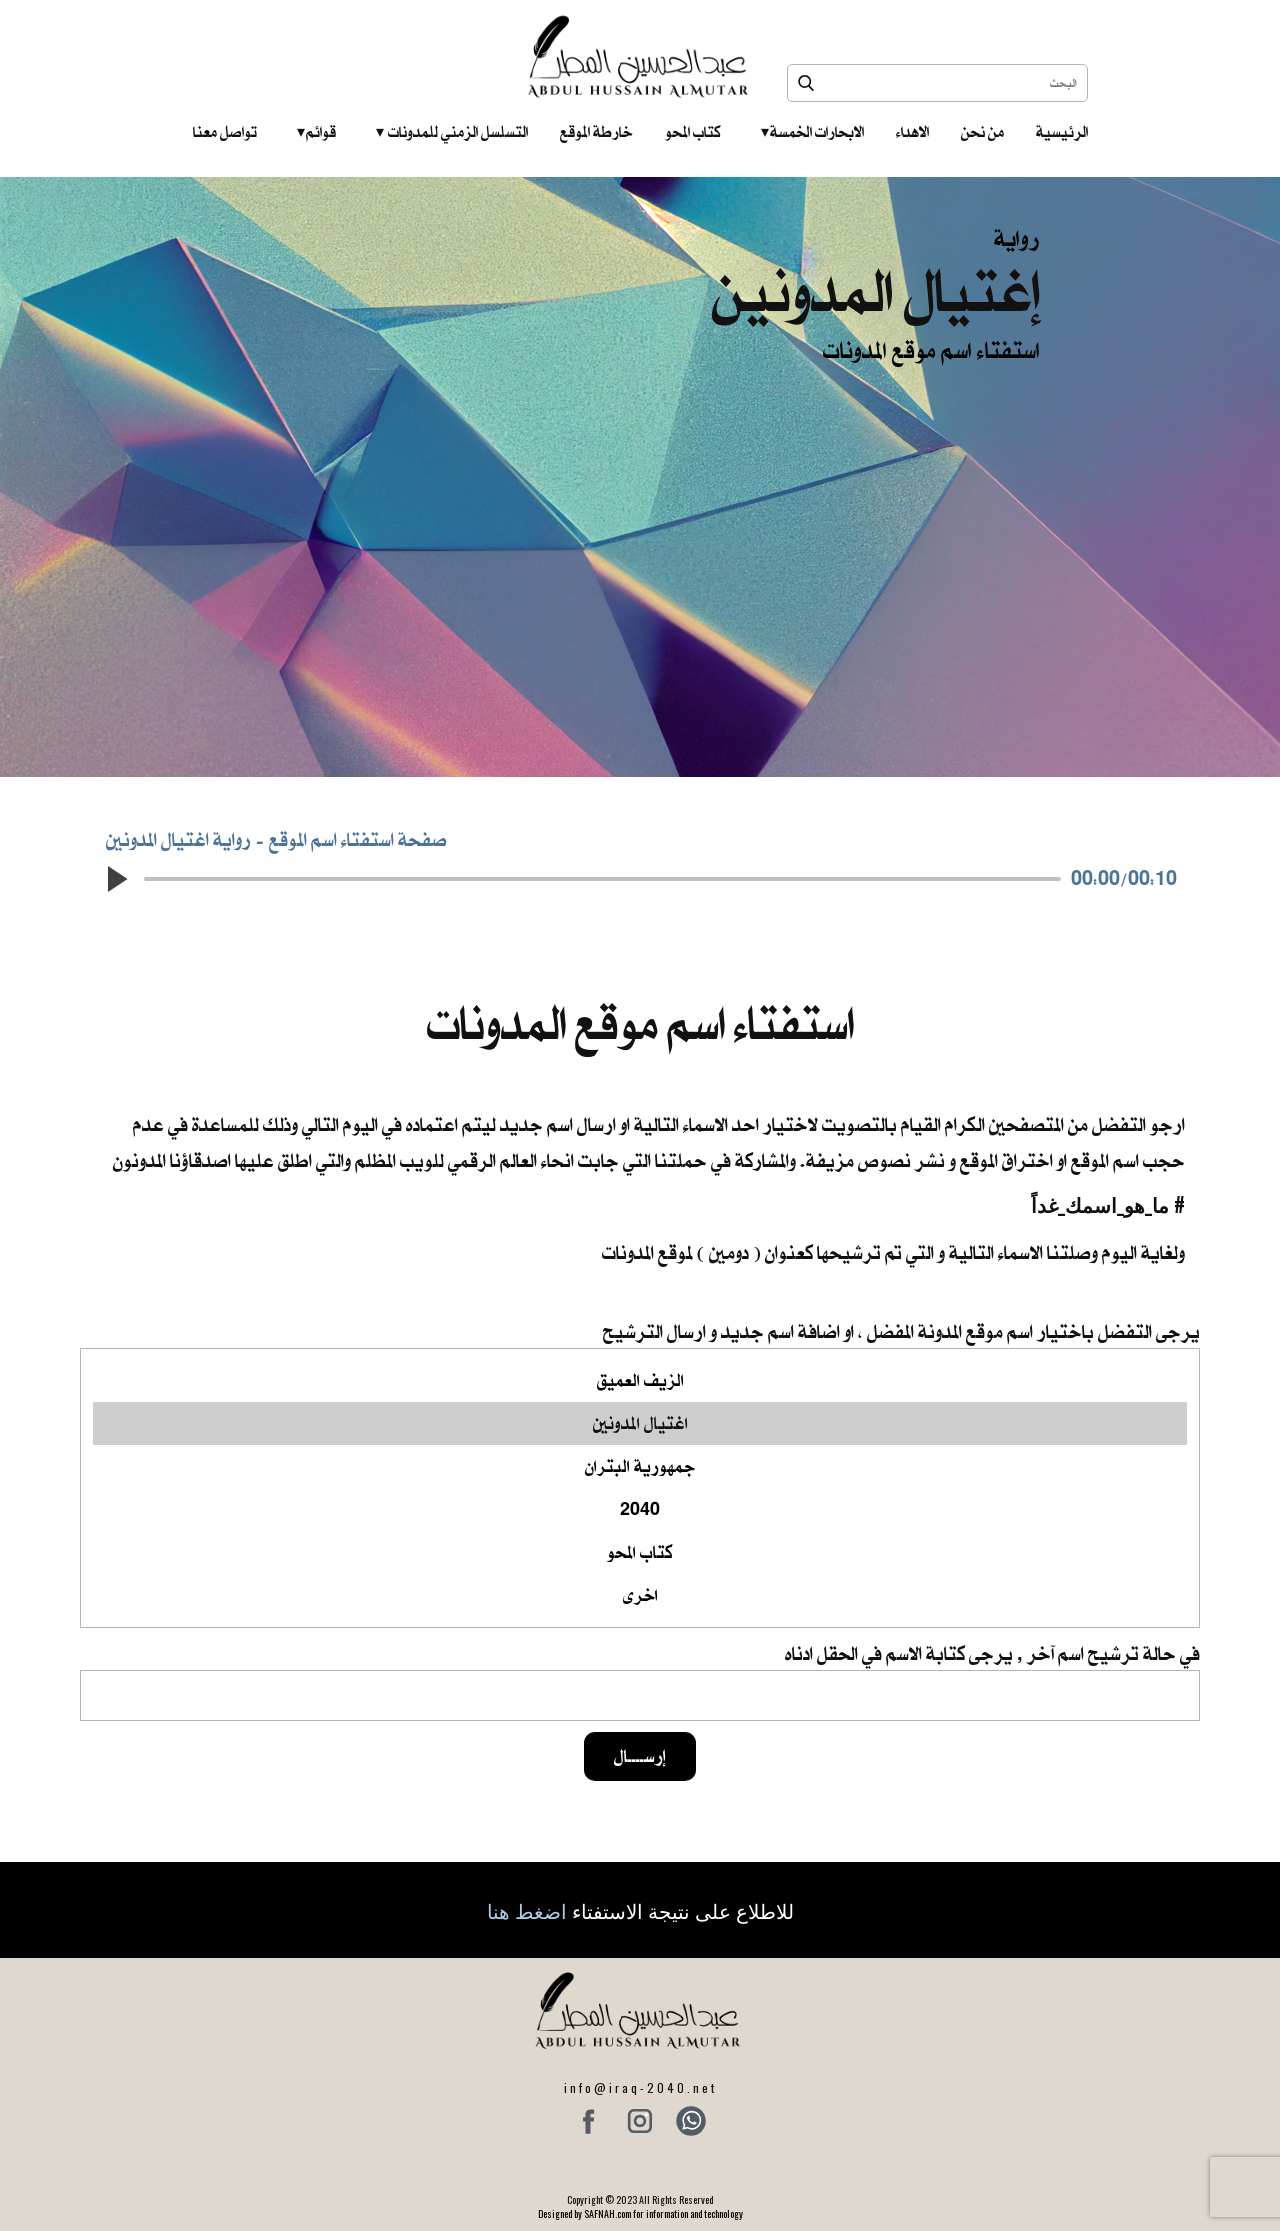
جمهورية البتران (640, 1466)
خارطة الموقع (596, 132)
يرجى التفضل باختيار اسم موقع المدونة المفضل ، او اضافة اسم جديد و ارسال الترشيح (901, 1331)
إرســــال (640, 1756)
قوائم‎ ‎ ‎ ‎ (316, 132)
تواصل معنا (225, 132)
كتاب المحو (693, 132)
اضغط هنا (527, 1910)
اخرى (640, 1595)
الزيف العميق (640, 1380)
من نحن (982, 132)
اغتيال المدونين (640, 1423)
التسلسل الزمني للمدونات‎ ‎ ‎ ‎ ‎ (452, 132)
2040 (640, 1509)
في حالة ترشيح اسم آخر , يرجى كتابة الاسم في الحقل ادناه (992, 1653)
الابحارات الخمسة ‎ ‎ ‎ (812, 132)
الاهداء (912, 132)
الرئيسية (1062, 132)
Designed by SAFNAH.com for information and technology (640, 2213)
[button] (116, 879)
